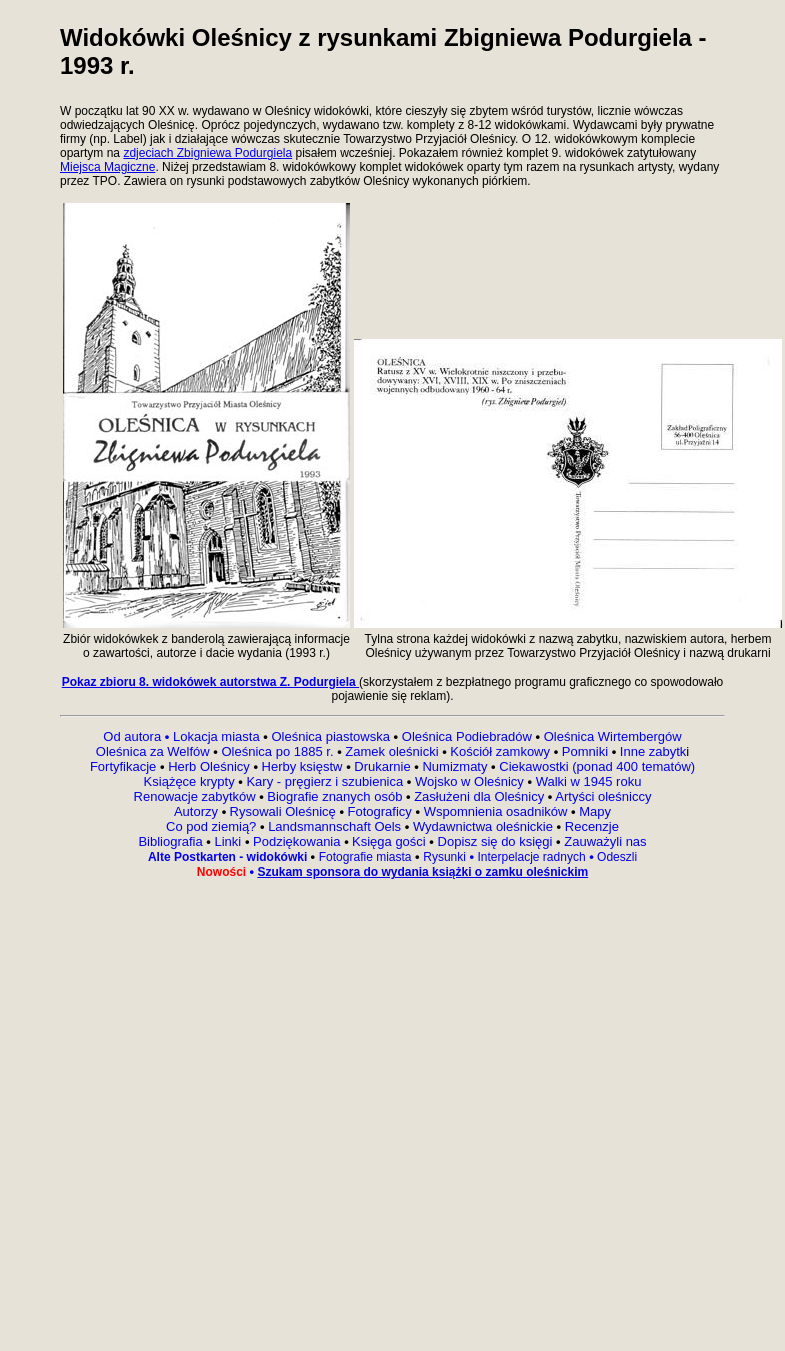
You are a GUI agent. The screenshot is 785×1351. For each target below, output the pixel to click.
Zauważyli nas (604, 841)
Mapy (593, 811)
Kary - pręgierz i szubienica (326, 781)
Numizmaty (454, 766)
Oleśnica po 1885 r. (278, 751)
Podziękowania (296, 841)
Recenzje (590, 826)
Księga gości (390, 841)
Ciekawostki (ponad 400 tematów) (597, 766)
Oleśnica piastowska (330, 736)
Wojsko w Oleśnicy (471, 781)
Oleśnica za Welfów (153, 751)
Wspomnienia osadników (497, 811)
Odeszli (617, 857)
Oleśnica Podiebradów (467, 736)
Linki (228, 841)
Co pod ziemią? (211, 826)
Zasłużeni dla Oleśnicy (479, 796)
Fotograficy (380, 811)
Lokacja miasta (216, 736)
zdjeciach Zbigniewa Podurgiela (207, 153)
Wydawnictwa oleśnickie (485, 826)
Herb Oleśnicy (209, 766)
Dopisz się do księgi (495, 841)
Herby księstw (302, 766)
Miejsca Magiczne (107, 167)
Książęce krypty (189, 781)
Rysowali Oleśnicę (285, 811)
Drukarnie (384, 766)
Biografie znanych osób (336, 796)
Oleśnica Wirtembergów (613, 736)
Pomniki (584, 751)
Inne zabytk (651, 751)
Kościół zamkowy (500, 751)
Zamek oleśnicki (393, 751)
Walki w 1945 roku (589, 781)
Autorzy (198, 811)
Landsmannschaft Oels (335, 826)
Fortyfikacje (125, 766)
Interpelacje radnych (531, 857)
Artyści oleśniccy (603, 796)
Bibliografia (170, 841)
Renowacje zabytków (197, 796)
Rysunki (444, 857)
